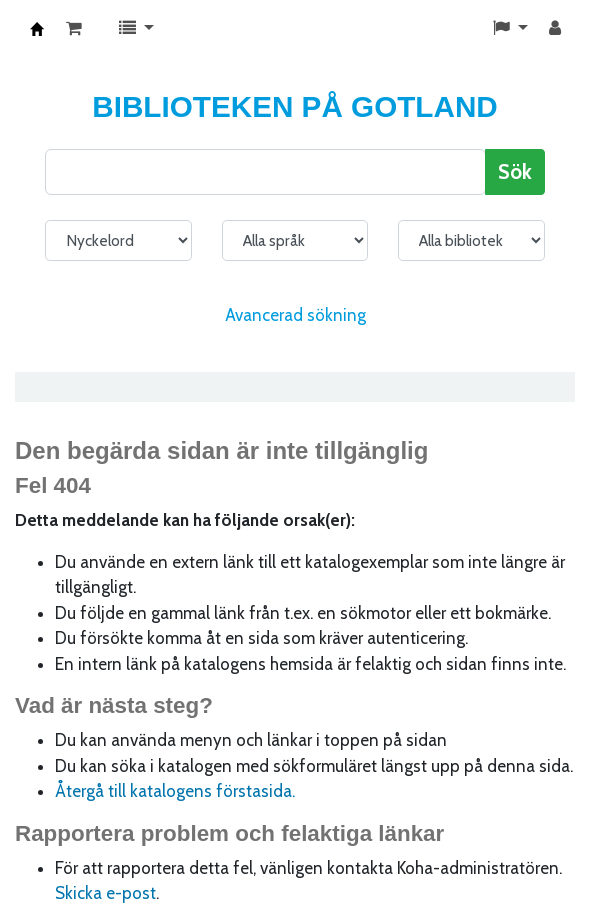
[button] (74, 29)
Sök (515, 171)
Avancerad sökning (295, 315)
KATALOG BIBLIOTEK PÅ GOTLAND (37, 29)
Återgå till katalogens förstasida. (175, 791)
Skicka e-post (105, 893)
